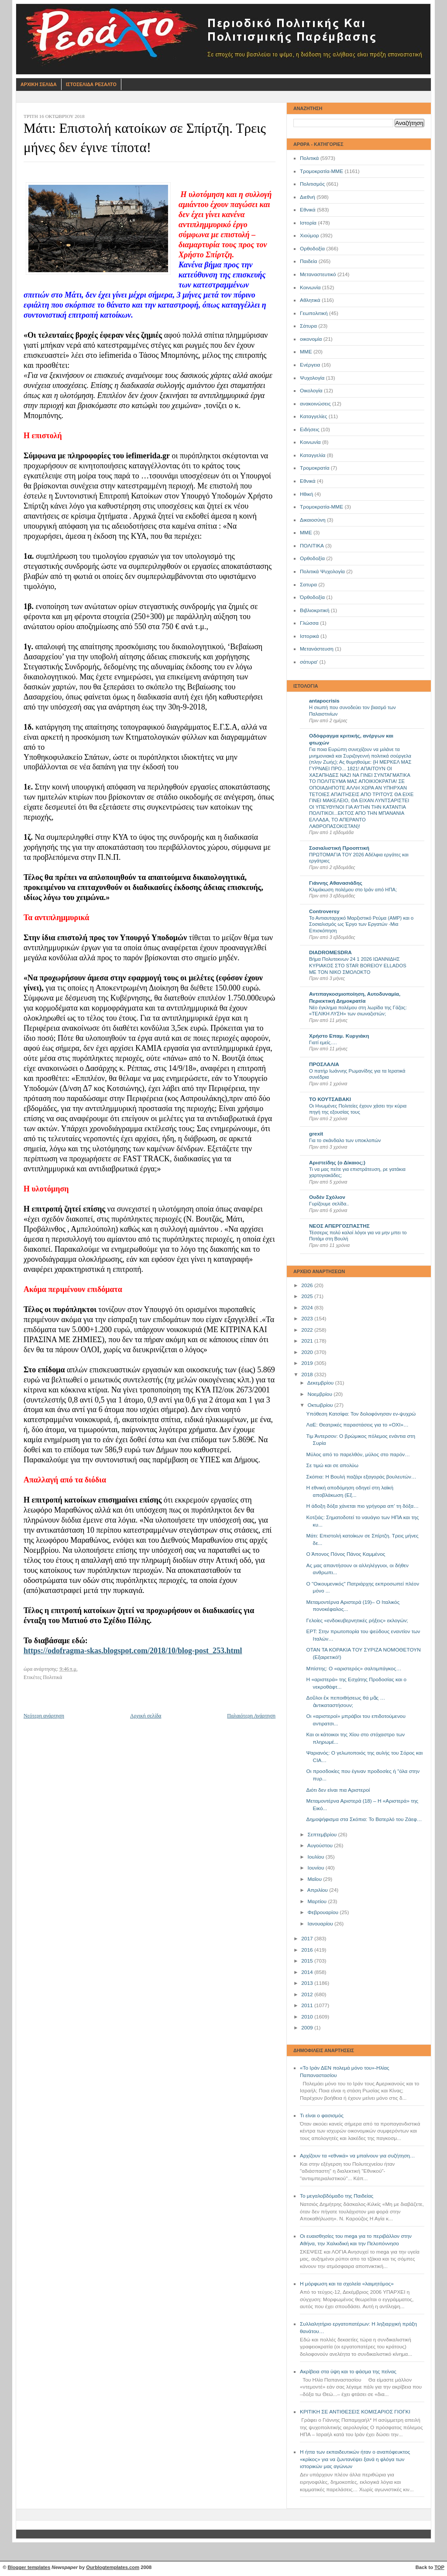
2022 (307, 1330)
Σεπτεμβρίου (322, 1835)
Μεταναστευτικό (318, 274)
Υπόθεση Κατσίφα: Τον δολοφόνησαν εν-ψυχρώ (361, 1414)
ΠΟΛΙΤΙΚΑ (312, 546)
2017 (307, 1938)
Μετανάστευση (317, 649)
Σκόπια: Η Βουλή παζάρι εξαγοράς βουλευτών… (361, 1477)
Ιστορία (308, 223)
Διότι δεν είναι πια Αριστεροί (338, 1790)
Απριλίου (318, 1890)
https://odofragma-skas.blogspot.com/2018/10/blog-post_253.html (133, 1650)
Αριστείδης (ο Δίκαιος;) (337, 1163)
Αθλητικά (310, 300)
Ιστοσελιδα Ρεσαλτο (91, 84)
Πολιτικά (309, 158)
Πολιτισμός (312, 184)
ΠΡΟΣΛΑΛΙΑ (324, 1064)
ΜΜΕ (306, 352)
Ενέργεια (310, 365)
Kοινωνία (310, 442)
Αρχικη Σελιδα (39, 84)
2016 (307, 1950)
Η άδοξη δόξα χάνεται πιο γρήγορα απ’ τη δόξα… (362, 1506)
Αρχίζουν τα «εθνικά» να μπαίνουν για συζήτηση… (357, 2156)
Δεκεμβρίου (321, 1383)
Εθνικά (308, 210)
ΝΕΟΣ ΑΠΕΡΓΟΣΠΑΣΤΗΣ (339, 1226)
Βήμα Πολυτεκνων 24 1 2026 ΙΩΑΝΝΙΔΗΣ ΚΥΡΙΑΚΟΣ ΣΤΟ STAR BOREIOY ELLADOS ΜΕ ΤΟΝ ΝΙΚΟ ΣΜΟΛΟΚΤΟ (357, 965)
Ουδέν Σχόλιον (327, 1197)
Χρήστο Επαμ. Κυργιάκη (339, 1036)
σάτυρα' (309, 662)
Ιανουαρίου (320, 1924)
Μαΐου (315, 1879)
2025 (307, 1296)
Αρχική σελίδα (145, 1716)
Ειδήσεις (310, 429)
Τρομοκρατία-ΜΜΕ (321, 171)
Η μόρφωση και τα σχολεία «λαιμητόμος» (347, 2284)
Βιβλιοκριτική (315, 610)
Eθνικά (308, 481)
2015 (307, 1961)
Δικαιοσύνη (313, 520)
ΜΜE (306, 533)
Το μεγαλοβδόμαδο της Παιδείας (336, 2196)
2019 (307, 1363)
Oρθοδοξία (312, 558)
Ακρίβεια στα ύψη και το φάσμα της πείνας (348, 2371)
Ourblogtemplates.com (112, 2567)
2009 (307, 2028)
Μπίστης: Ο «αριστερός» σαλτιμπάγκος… (354, 1668)
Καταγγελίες (313, 416)
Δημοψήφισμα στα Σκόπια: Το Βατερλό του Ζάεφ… (364, 1819)
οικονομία (311, 339)
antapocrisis (324, 701)
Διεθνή (307, 197)
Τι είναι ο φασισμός (322, 2115)
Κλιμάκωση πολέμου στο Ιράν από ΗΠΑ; (353, 889)
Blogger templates (29, 2567)
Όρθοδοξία (312, 597)
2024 (307, 1308)
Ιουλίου (316, 1857)
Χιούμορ (309, 235)
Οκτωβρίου (320, 1405)
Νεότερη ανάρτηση (44, 1716)
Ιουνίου (316, 1868)
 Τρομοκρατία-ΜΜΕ (321, 507)
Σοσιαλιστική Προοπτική (339, 848)
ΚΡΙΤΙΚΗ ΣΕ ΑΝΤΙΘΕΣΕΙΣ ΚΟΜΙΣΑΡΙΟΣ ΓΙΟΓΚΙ (355, 2412)
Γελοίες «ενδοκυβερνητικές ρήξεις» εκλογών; (357, 1620)
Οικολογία (311, 391)
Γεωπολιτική (314, 313)
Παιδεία (308, 261)
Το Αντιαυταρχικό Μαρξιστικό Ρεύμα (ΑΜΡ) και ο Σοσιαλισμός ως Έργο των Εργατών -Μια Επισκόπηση (361, 924)
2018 (307, 1374)
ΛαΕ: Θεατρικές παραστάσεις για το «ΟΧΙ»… (357, 1425)
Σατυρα (308, 585)
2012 (307, 1994)
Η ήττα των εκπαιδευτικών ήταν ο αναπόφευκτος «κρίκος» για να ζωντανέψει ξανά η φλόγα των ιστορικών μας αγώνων (355, 2459)
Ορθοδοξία (312, 249)
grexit (316, 1134)
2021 (307, 1341)
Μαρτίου (317, 1901)
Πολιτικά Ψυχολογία (322, 571)
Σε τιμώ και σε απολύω (332, 1465)
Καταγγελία (312, 455)
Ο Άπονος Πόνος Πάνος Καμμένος (345, 1554)
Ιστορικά (309, 636)
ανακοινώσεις (315, 404)
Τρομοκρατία (315, 468)
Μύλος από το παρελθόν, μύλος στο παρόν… (358, 1454)
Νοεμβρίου (320, 1394)
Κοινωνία (310, 287)
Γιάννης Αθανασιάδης (335, 883)
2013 (307, 1983)
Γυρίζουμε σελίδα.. (329, 1203)
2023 (307, 1319)
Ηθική (306, 494)
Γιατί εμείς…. (323, 1042)
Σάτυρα (308, 326)
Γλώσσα (309, 623)
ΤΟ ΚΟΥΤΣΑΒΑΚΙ (330, 1099)
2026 (307, 1285)
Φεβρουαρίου (323, 1912)
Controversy (324, 911)
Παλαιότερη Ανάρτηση (251, 1716)
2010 (307, 2017)
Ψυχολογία (312, 378)
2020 (307, 1352)
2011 (307, 2005)
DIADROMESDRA (330, 952)
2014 (307, 1972)
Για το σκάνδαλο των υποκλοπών (345, 1140)
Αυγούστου (320, 1845)
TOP (439, 2567)
